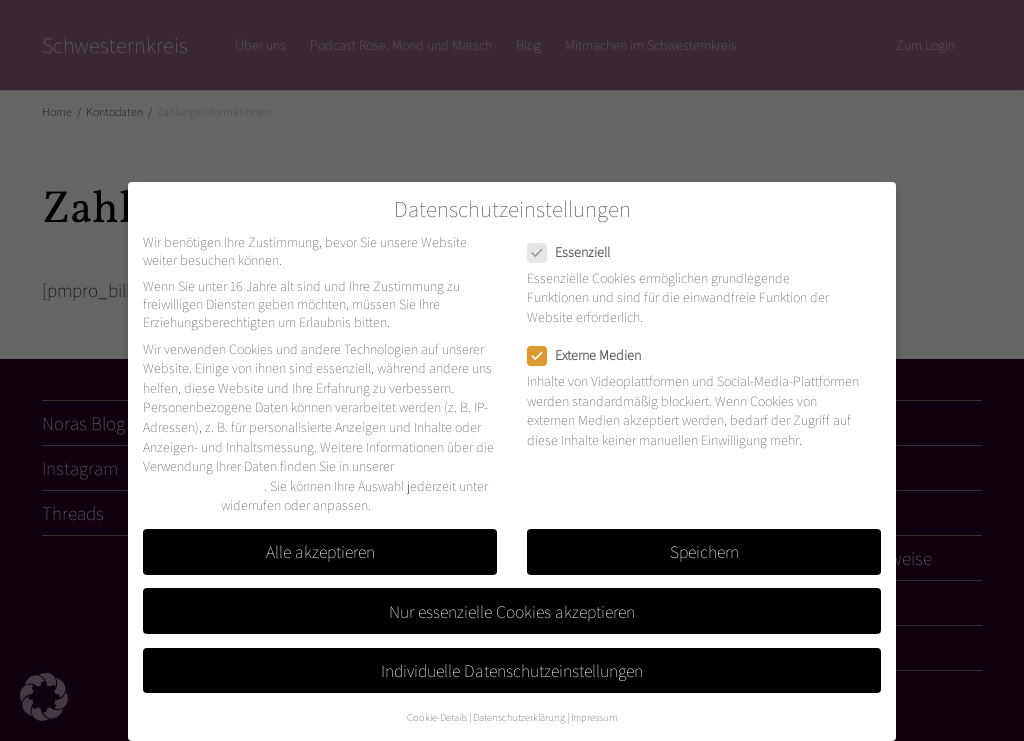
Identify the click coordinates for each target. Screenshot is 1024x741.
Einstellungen (180, 505)
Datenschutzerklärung (203, 486)
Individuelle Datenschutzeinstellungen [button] (512, 670)
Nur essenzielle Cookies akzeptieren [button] (512, 611)
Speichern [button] (704, 551)
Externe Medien (590, 355)
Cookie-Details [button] (437, 717)
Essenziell (575, 252)
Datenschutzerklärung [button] (519, 717)
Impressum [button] (594, 717)
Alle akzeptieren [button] (320, 551)
